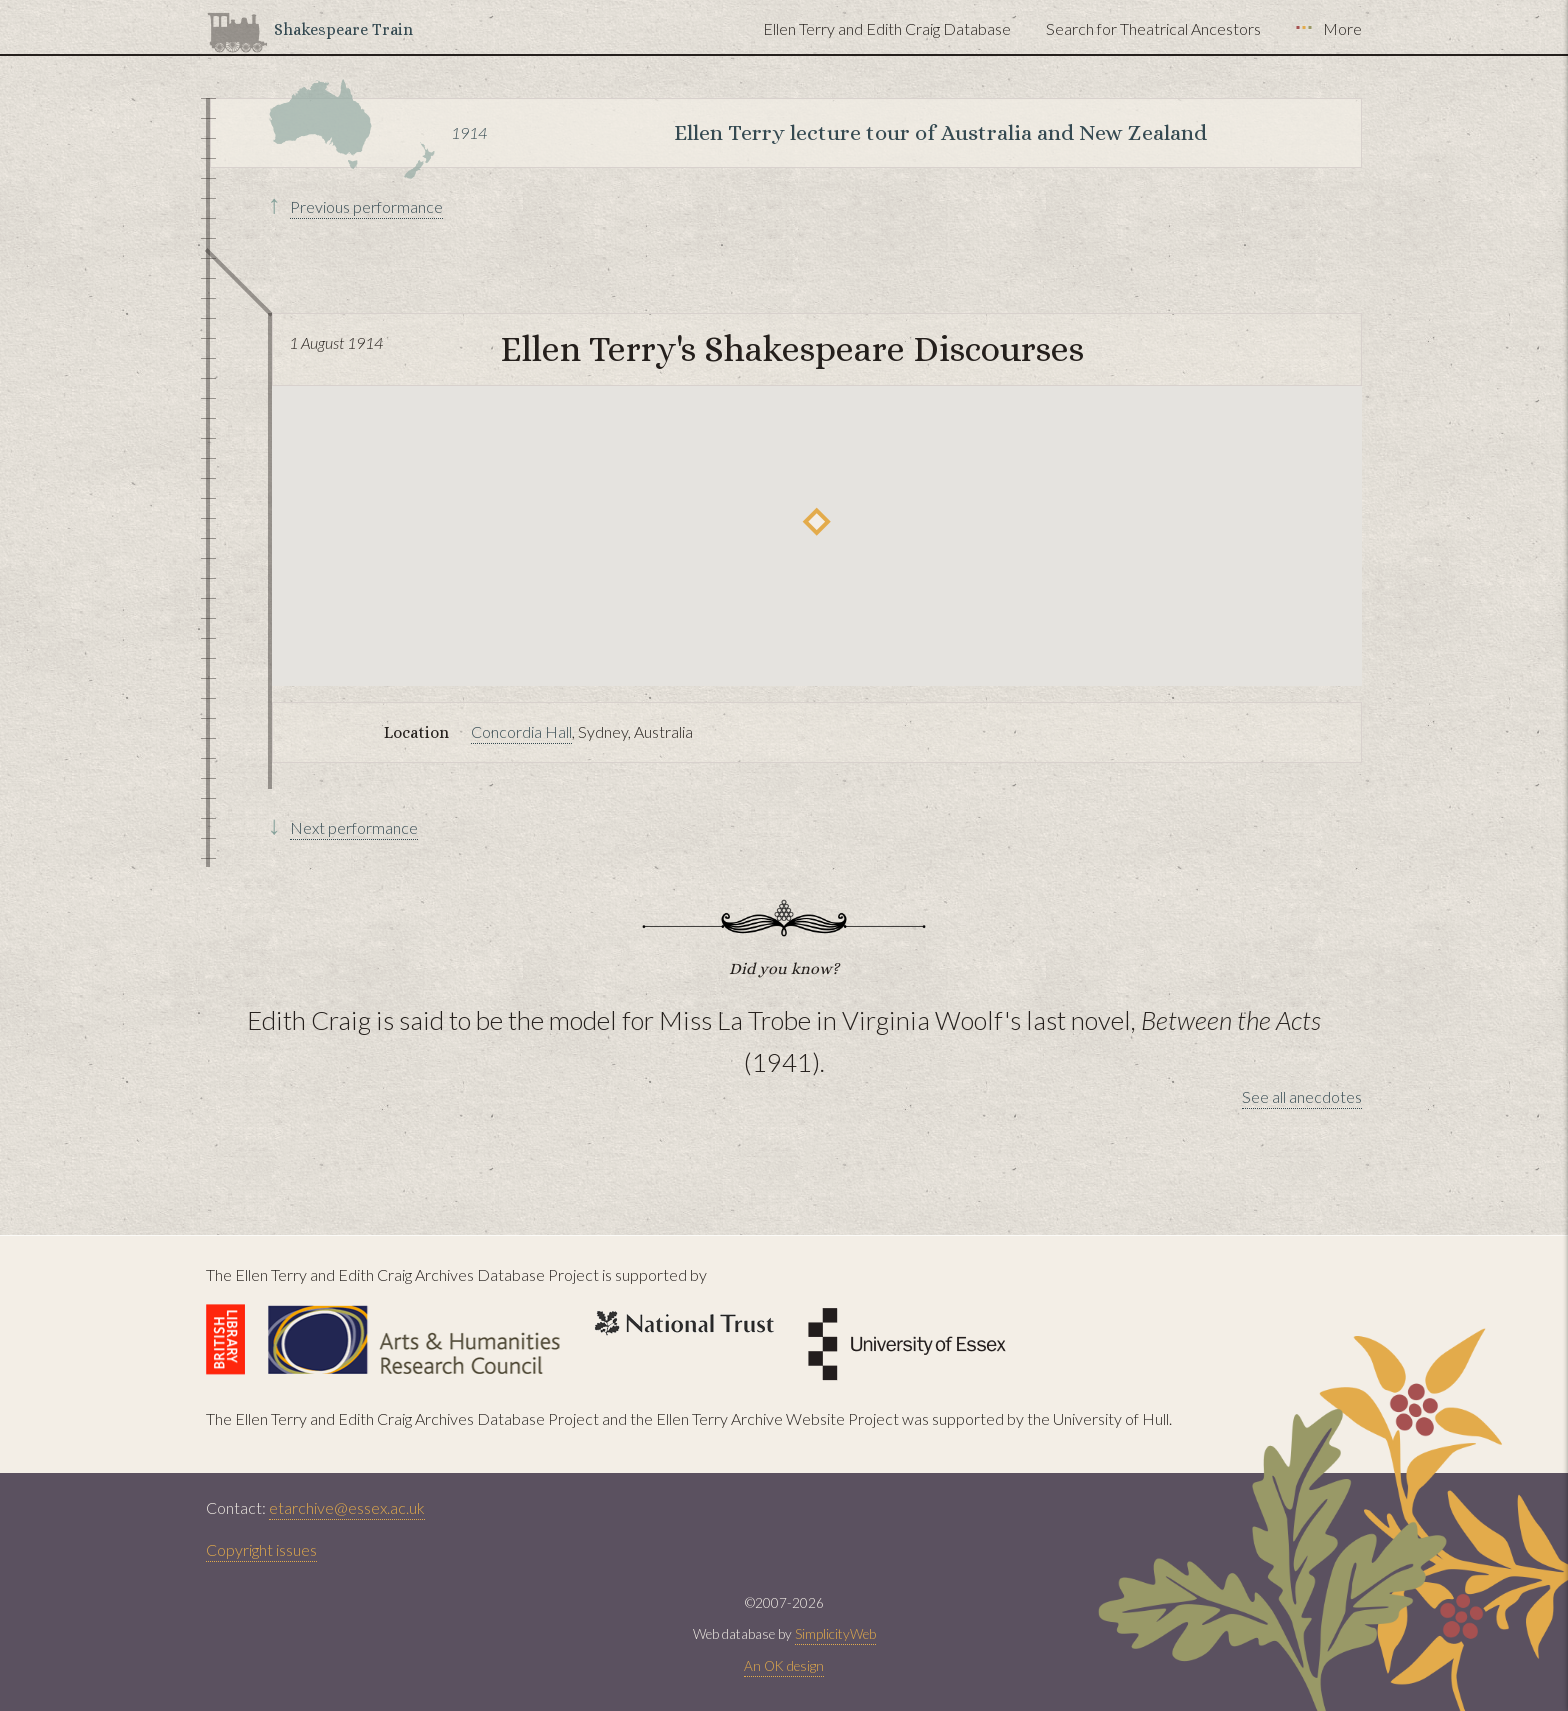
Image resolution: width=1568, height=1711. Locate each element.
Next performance (354, 827)
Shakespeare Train (343, 29)
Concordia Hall (521, 731)
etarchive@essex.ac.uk (347, 1507)
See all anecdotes (1302, 1096)
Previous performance (366, 206)
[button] (816, 521)
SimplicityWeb (835, 1634)
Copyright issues (261, 1549)
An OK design (784, 1666)
